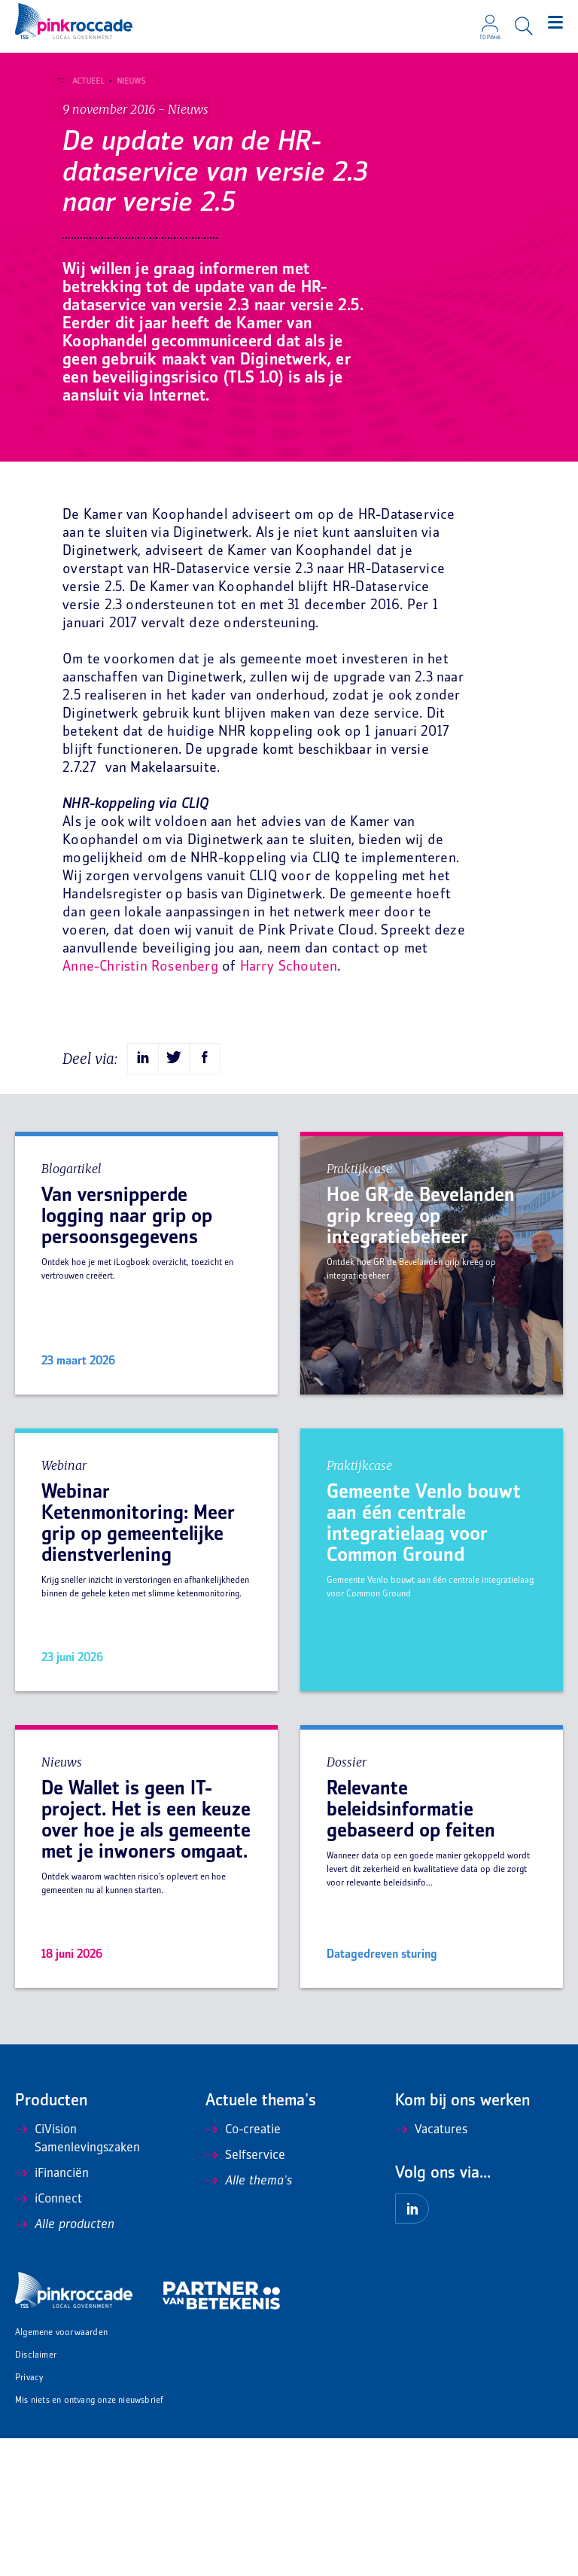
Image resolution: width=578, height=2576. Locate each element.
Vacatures (431, 2268)
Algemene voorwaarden (61, 2471)
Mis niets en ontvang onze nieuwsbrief (89, 2539)
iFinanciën (52, 2312)
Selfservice (245, 2294)
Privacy (29, 2516)
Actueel (85, 81)
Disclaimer (35, 2493)
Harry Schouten (289, 1105)
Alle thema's (248, 2319)
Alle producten (64, 2363)
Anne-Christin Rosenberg (140, 1105)
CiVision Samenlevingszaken (77, 2277)
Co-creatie (243, 2268)
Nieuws (128, 81)
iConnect (48, 2337)
